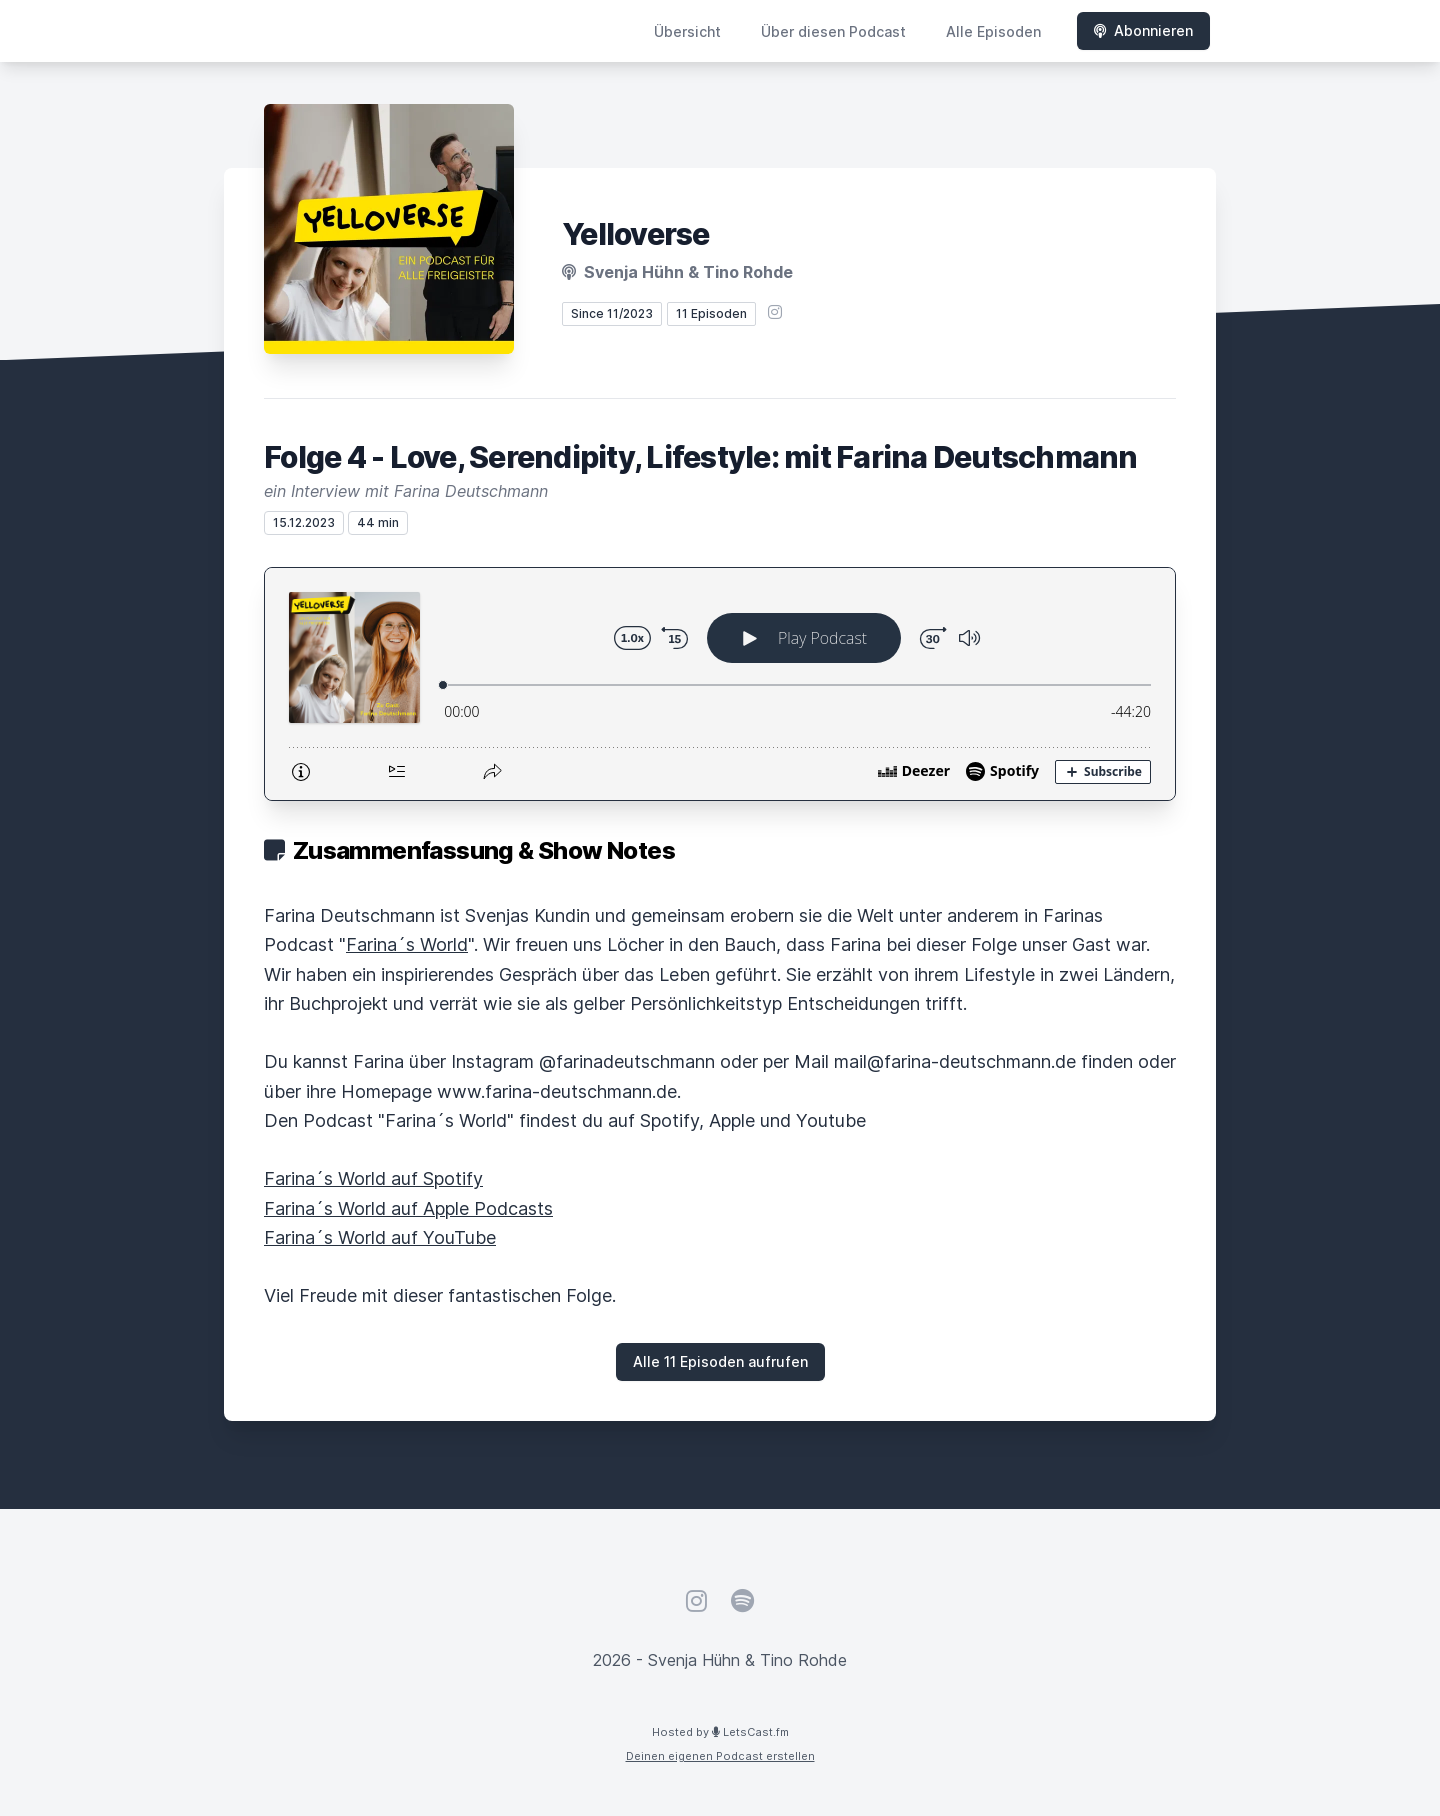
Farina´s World (407, 944)
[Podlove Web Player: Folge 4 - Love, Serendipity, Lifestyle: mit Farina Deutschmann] (720, 684)
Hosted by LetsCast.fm (720, 1732)
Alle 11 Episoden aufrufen (720, 1361)
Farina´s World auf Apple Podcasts (408, 1208)
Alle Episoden (993, 31)
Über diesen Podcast (833, 31)
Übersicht (687, 31)
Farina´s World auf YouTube (380, 1237)
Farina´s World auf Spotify (373, 1178)
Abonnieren (1143, 30)
